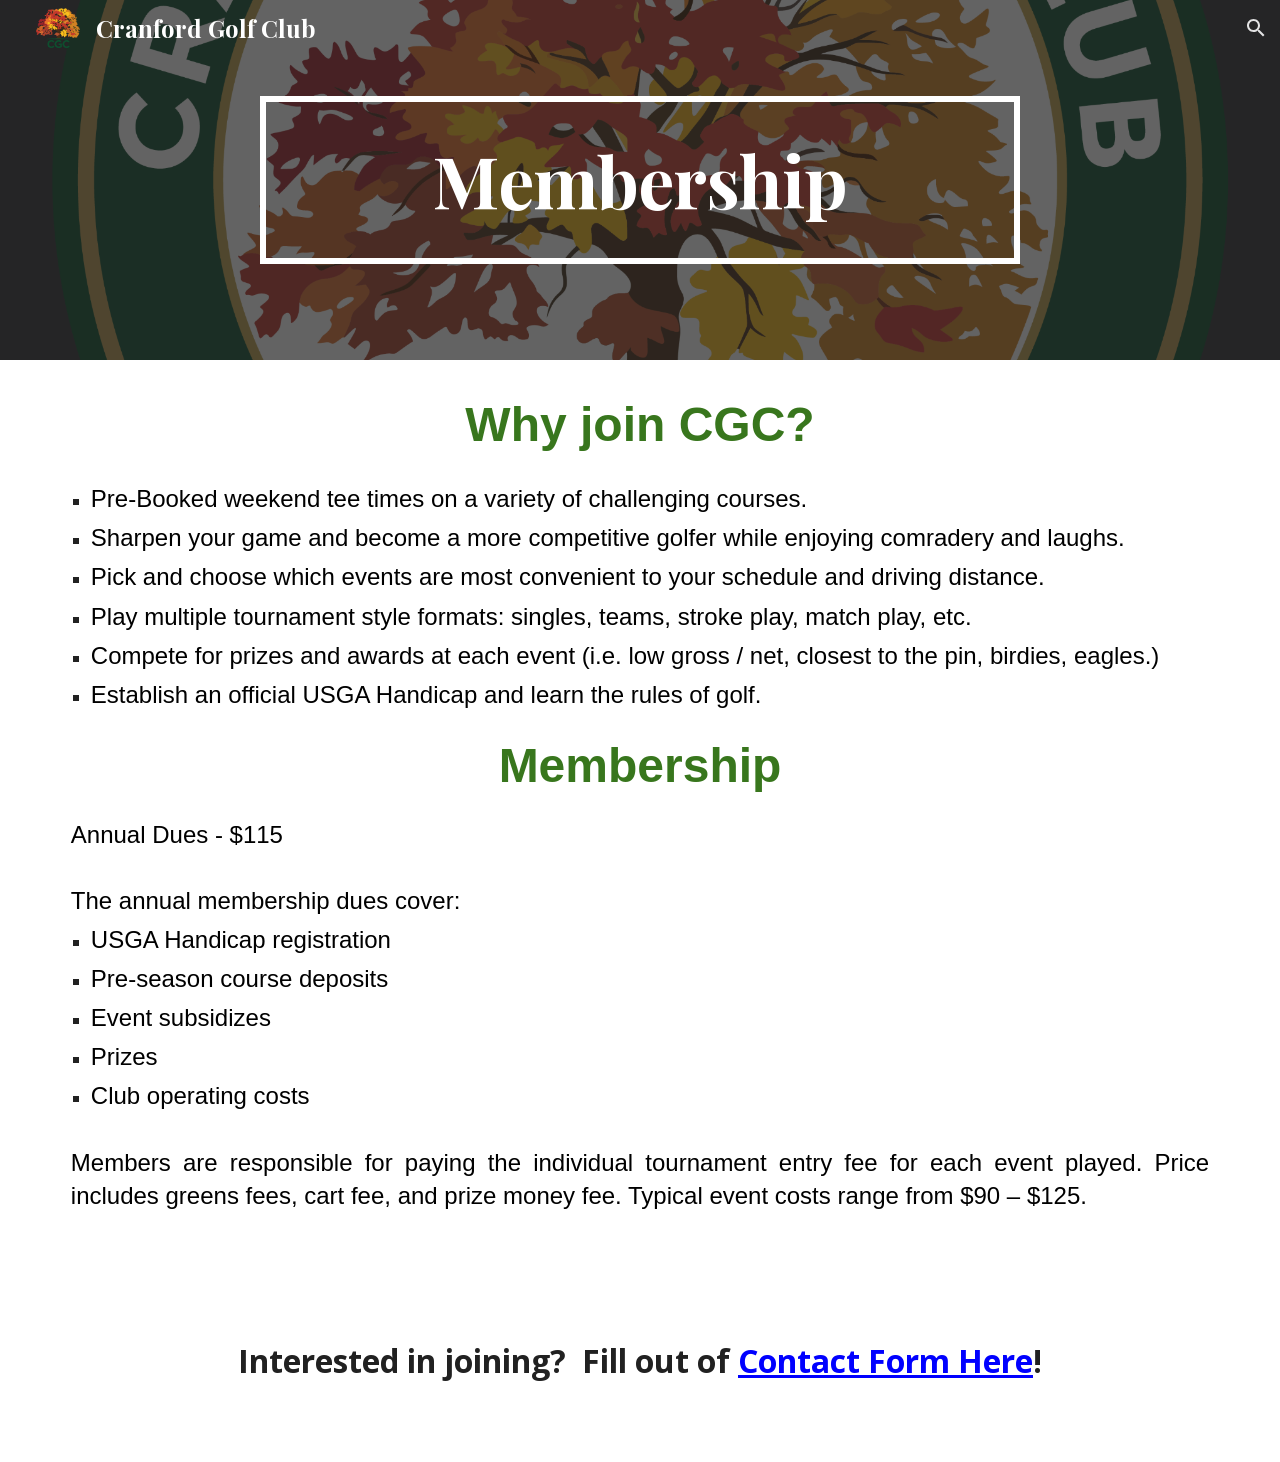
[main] (640, 180)
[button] (1256, 28)
